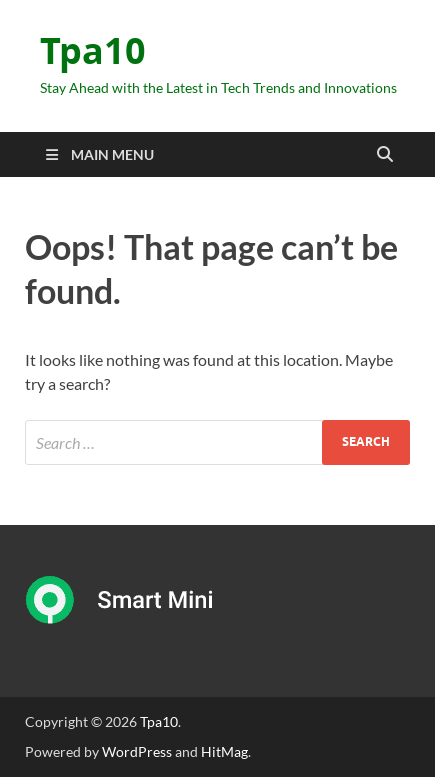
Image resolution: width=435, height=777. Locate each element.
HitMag (224, 751)
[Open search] (385, 155)
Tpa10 (93, 50)
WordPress (137, 751)
